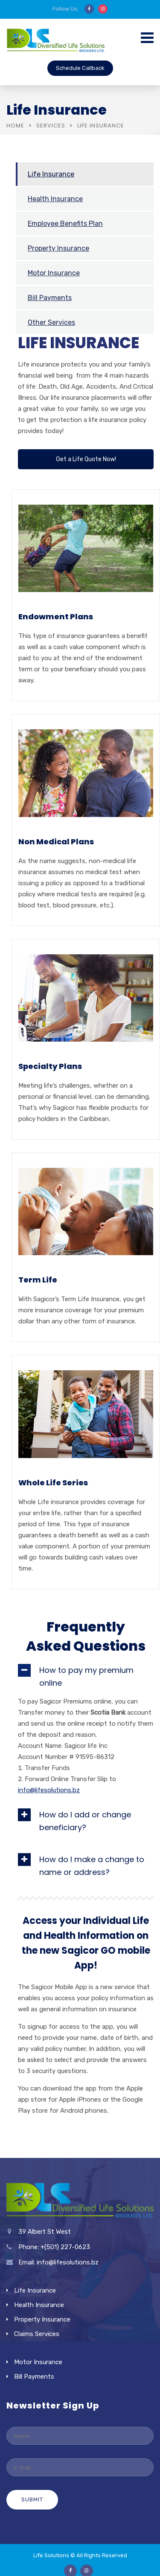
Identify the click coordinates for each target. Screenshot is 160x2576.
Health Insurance (55, 199)
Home (15, 125)
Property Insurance (58, 248)
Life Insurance (51, 174)
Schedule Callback (80, 68)
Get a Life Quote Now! (86, 459)
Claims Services (36, 2334)
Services (50, 125)
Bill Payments (50, 298)
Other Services (51, 322)
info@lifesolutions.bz (49, 1790)
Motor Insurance (54, 273)
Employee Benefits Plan (65, 223)
